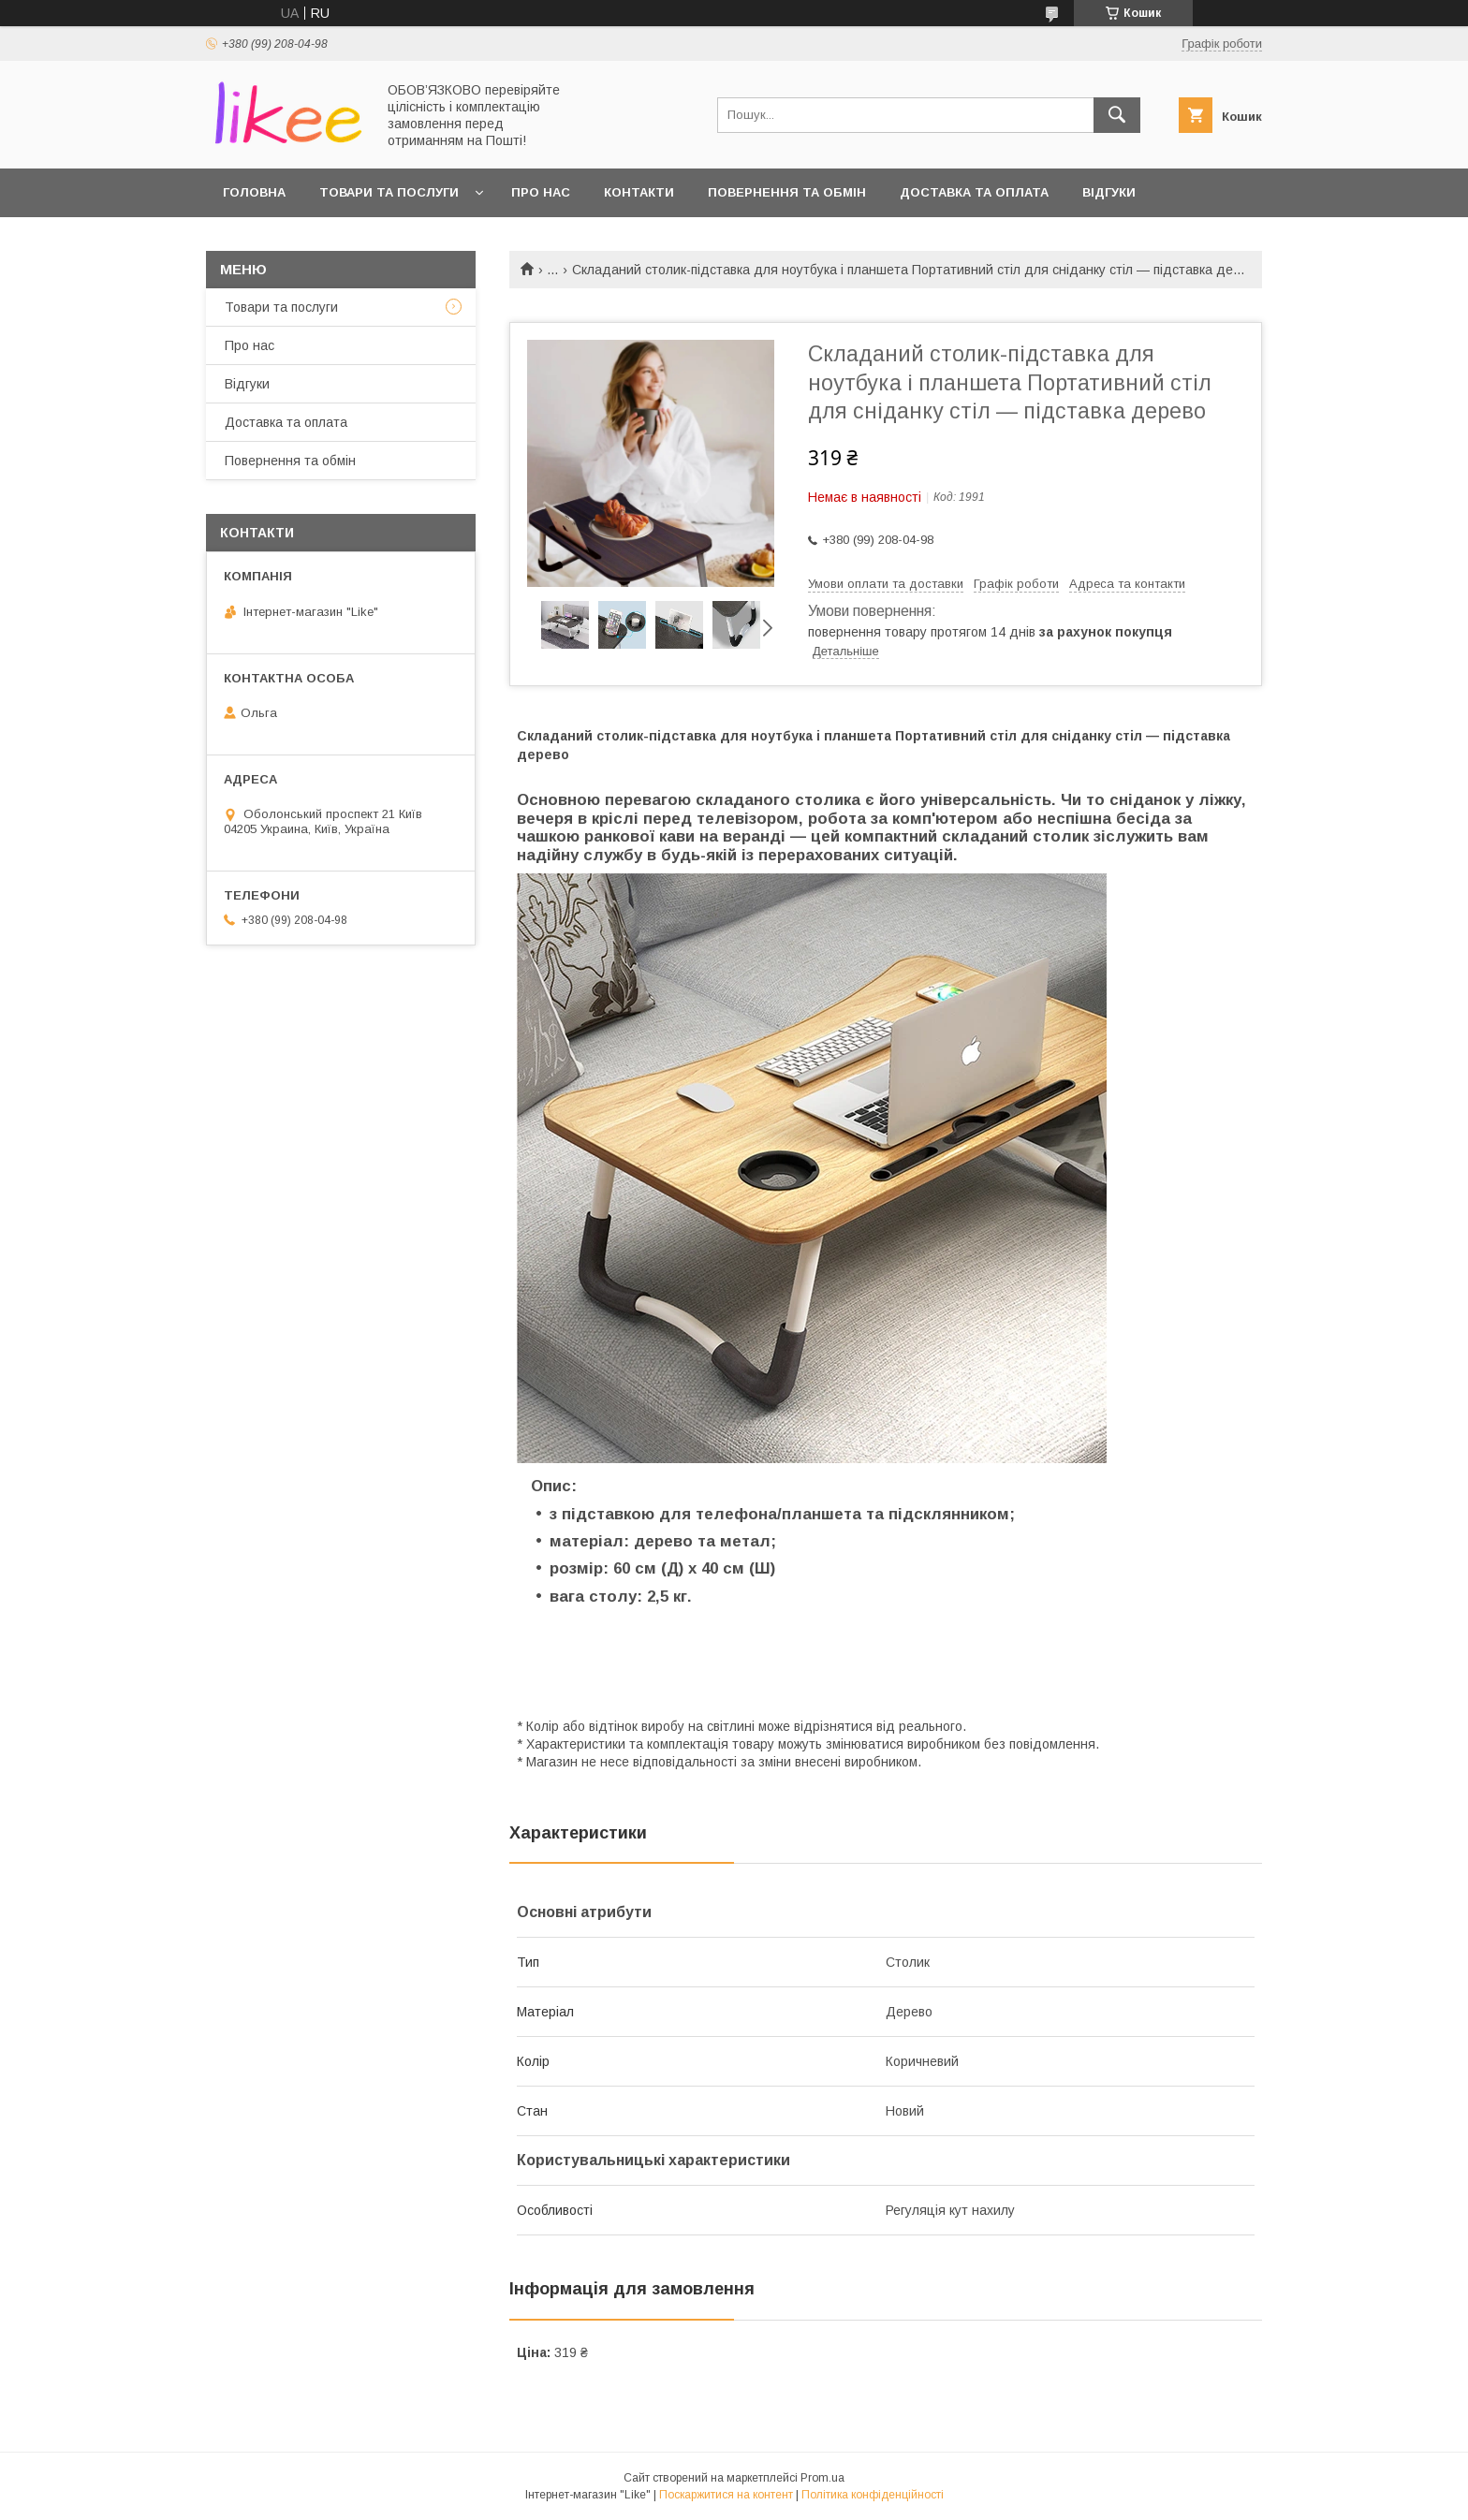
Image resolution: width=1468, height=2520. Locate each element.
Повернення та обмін (787, 192)
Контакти (639, 192)
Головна (254, 192)
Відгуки (1109, 192)
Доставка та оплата (974, 192)
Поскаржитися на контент (726, 2494)
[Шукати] (1117, 115)
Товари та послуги (389, 192)
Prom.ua (822, 2477)
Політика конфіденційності (872, 2494)
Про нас (540, 192)
